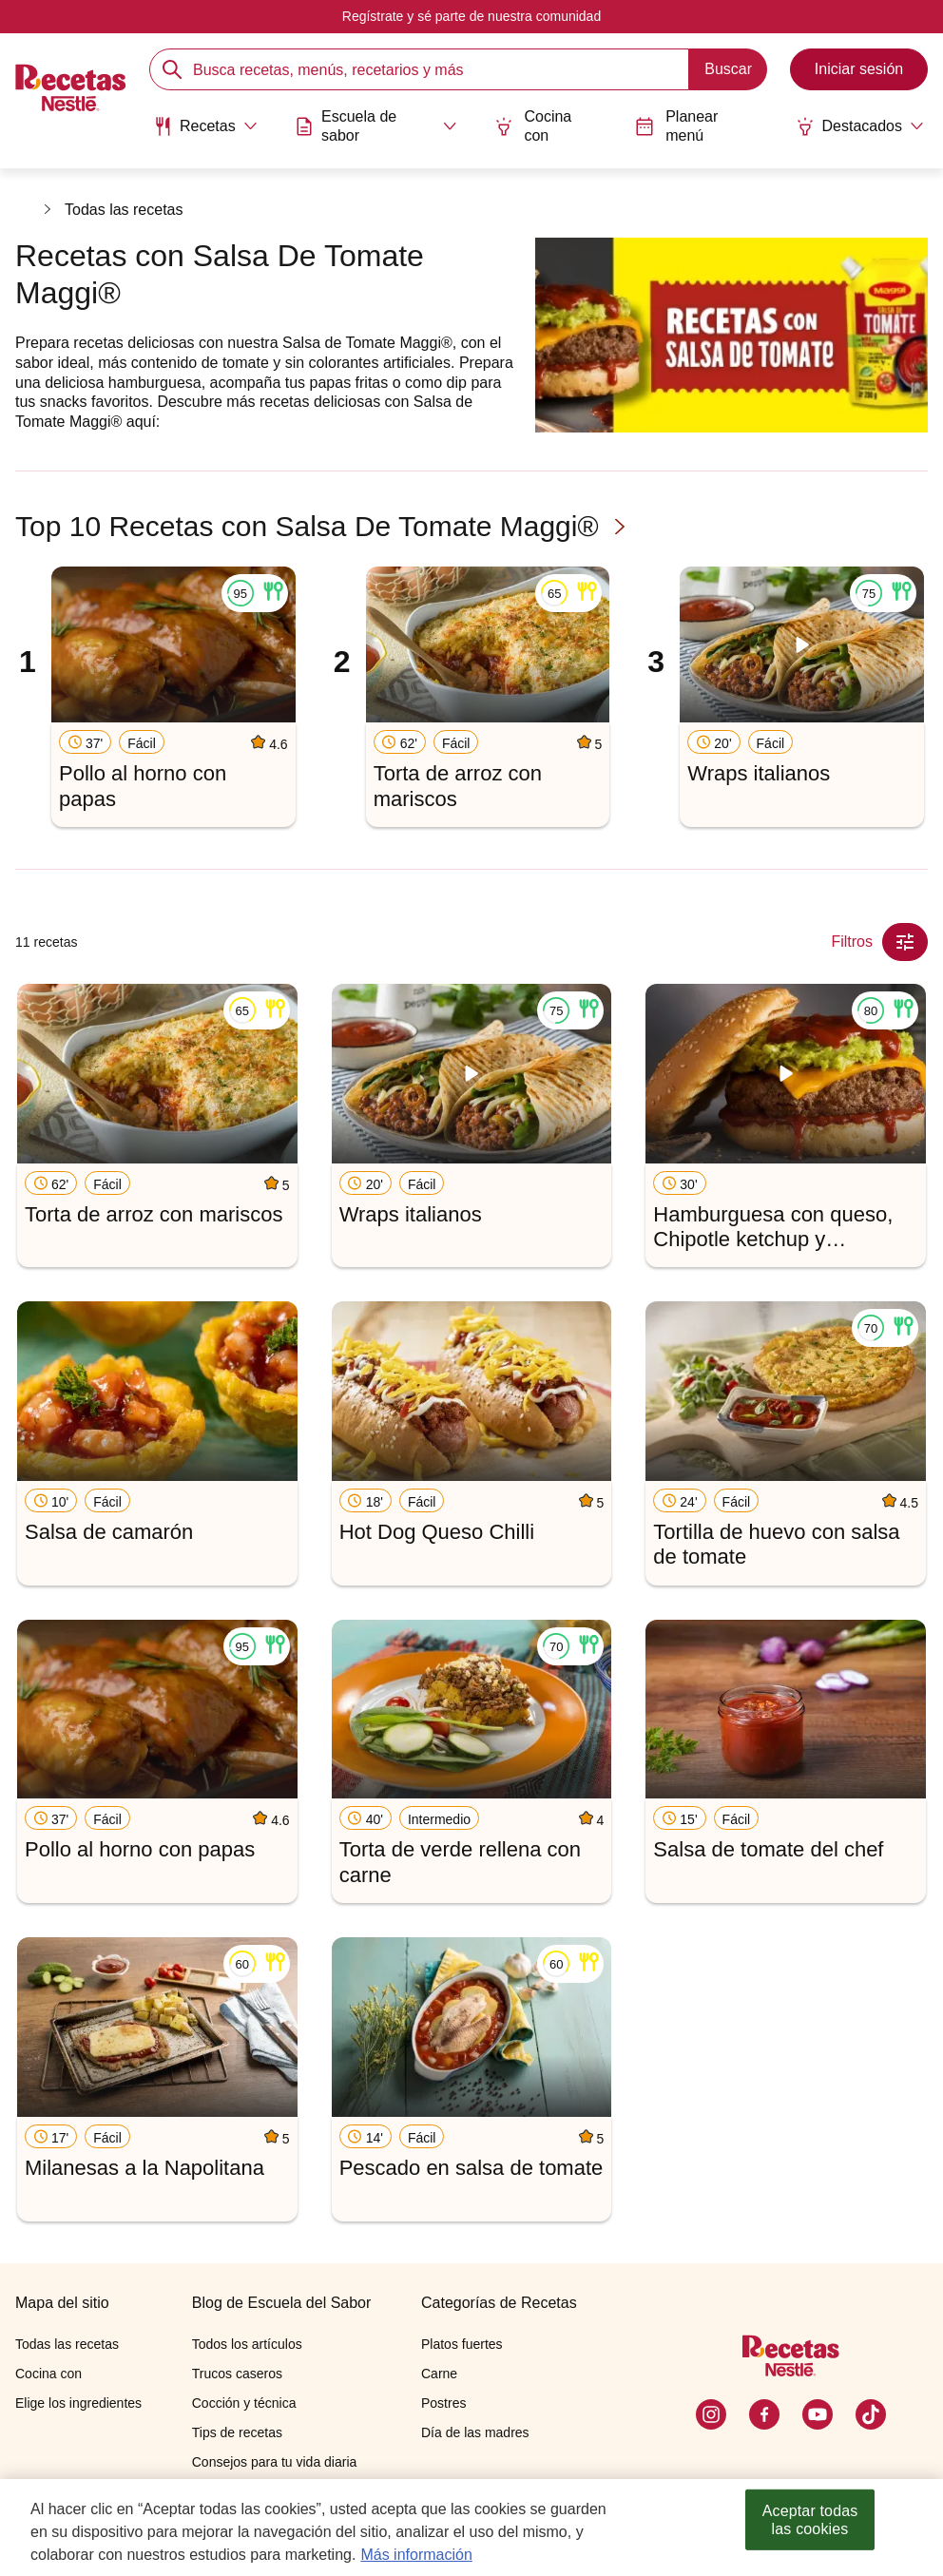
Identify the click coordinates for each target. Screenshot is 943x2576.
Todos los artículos (247, 2344)
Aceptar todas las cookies (810, 2520)
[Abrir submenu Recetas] (205, 126)
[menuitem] (205, 133)
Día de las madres (475, 2432)
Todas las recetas (124, 210)
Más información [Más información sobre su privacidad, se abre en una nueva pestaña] (416, 2555)
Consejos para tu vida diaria (274, 2462)
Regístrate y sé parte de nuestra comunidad (471, 16)
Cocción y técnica (244, 2403)
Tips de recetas (237, 2432)
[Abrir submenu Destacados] (860, 126)
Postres (443, 2403)
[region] (471, 2527)
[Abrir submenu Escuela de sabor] (376, 125)
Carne (439, 2373)
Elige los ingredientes (78, 2403)
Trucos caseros (237, 2373)
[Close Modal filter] (905, 942)
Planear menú (677, 125)
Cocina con (532, 125)
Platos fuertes (462, 2344)
